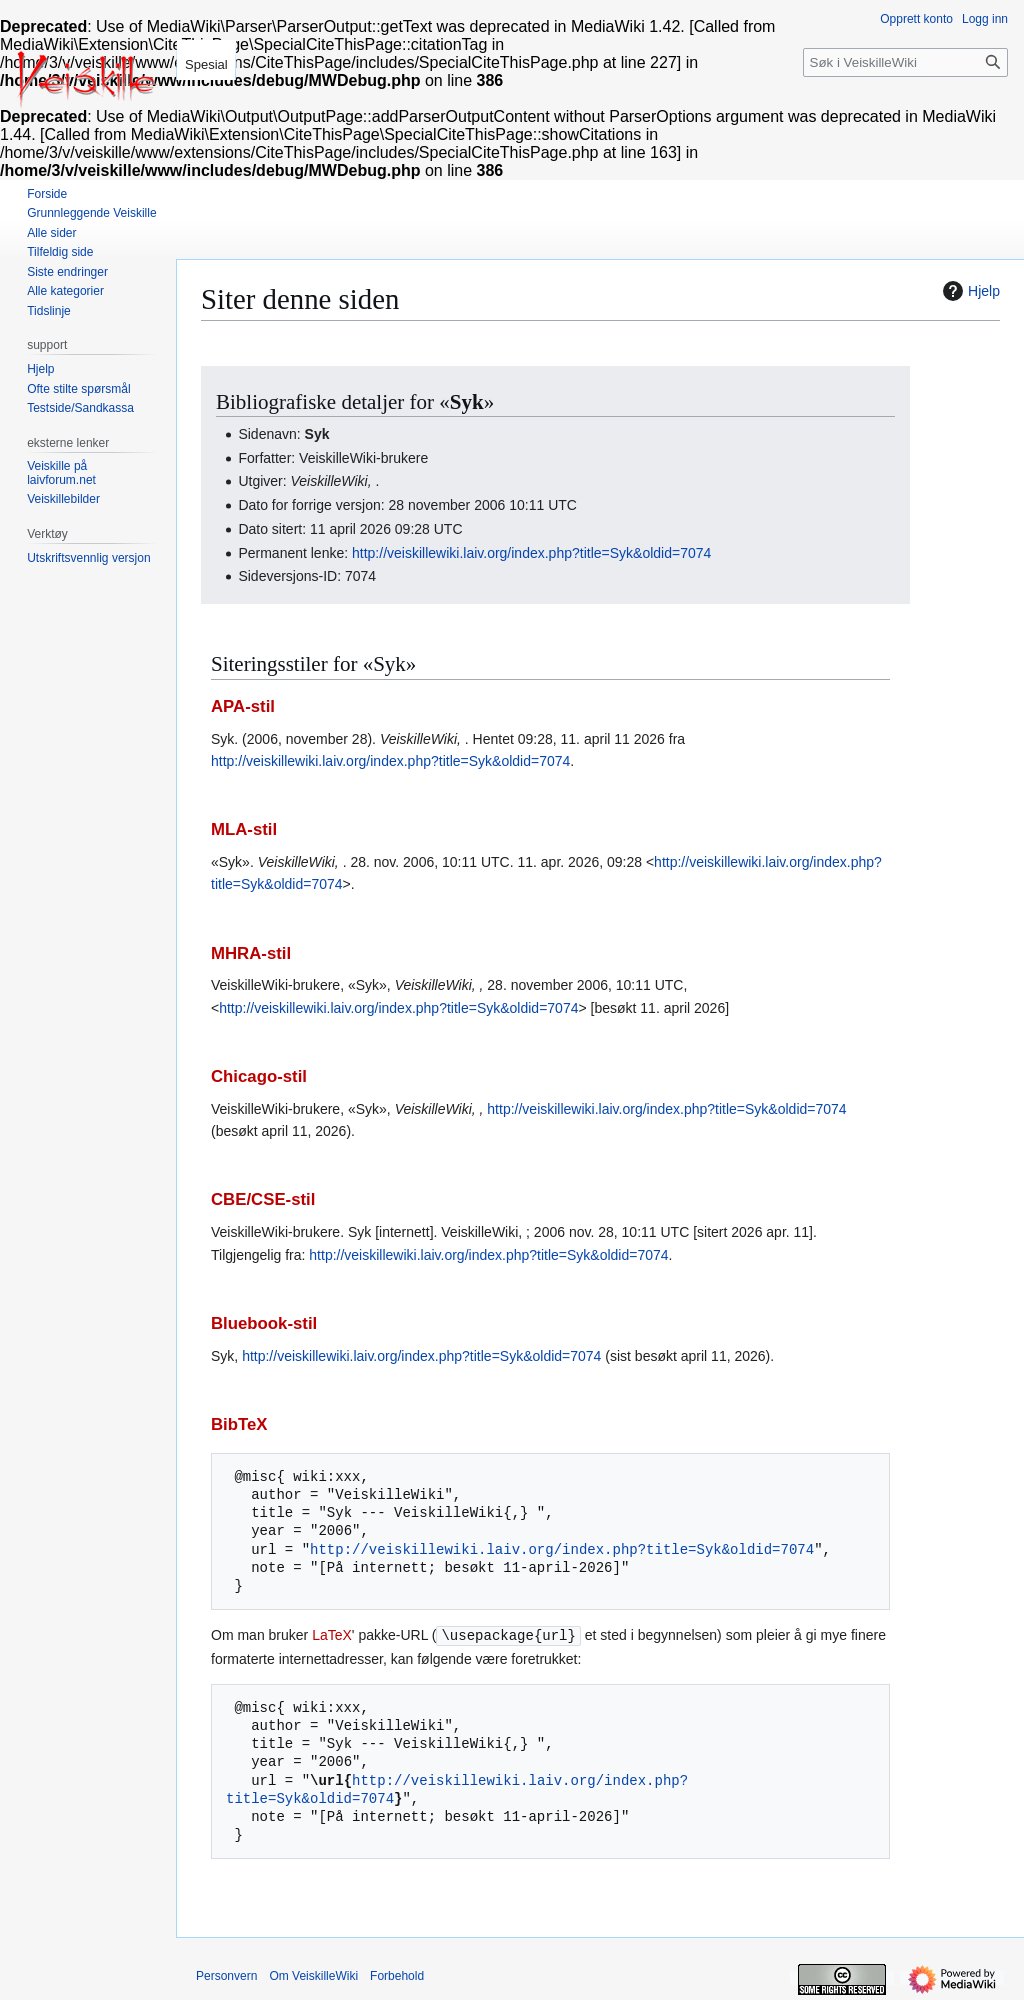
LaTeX (332, 1635)
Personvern (226, 1975)
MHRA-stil (251, 953)
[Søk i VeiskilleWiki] (905, 62)
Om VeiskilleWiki (313, 1975)
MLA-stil (244, 829)
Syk (467, 402)
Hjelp (969, 291)
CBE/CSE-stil (263, 1199)
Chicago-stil (259, 1076)
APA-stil (243, 706)
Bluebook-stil (264, 1323)
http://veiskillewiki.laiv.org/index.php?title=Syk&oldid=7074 (531, 553)
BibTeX (239, 1424)
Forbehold (397, 1975)
